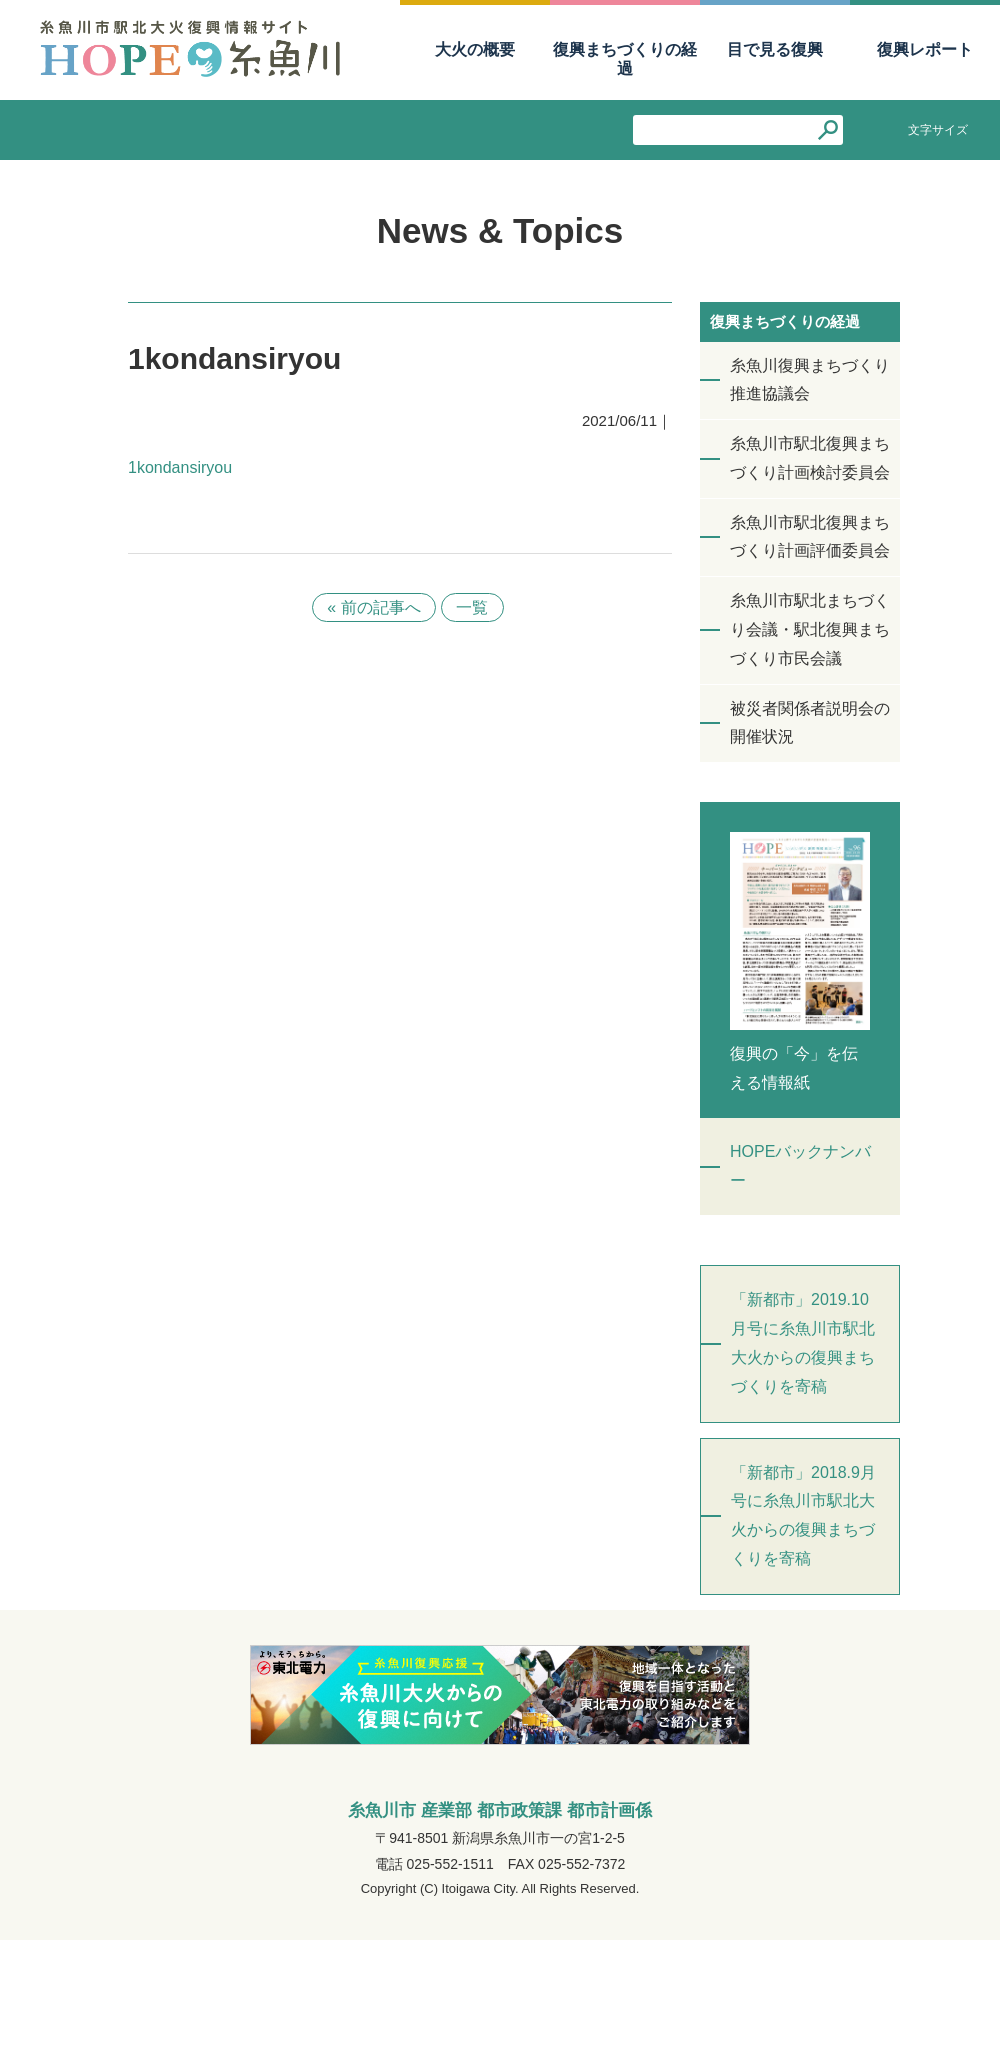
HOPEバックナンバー (800, 1166)
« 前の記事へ (373, 607)
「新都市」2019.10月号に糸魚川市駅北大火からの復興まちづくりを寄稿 (803, 1342)
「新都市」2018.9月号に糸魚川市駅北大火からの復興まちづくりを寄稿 (803, 1515)
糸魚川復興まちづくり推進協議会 (810, 380)
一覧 (473, 607)
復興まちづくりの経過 (625, 59)
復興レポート (925, 49)
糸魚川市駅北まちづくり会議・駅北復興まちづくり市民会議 (810, 629)
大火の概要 (475, 49)
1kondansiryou (180, 467)
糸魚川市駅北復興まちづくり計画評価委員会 (810, 537)
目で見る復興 (775, 49)
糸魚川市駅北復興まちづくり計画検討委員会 (810, 458)
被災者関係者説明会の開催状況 (810, 723)
